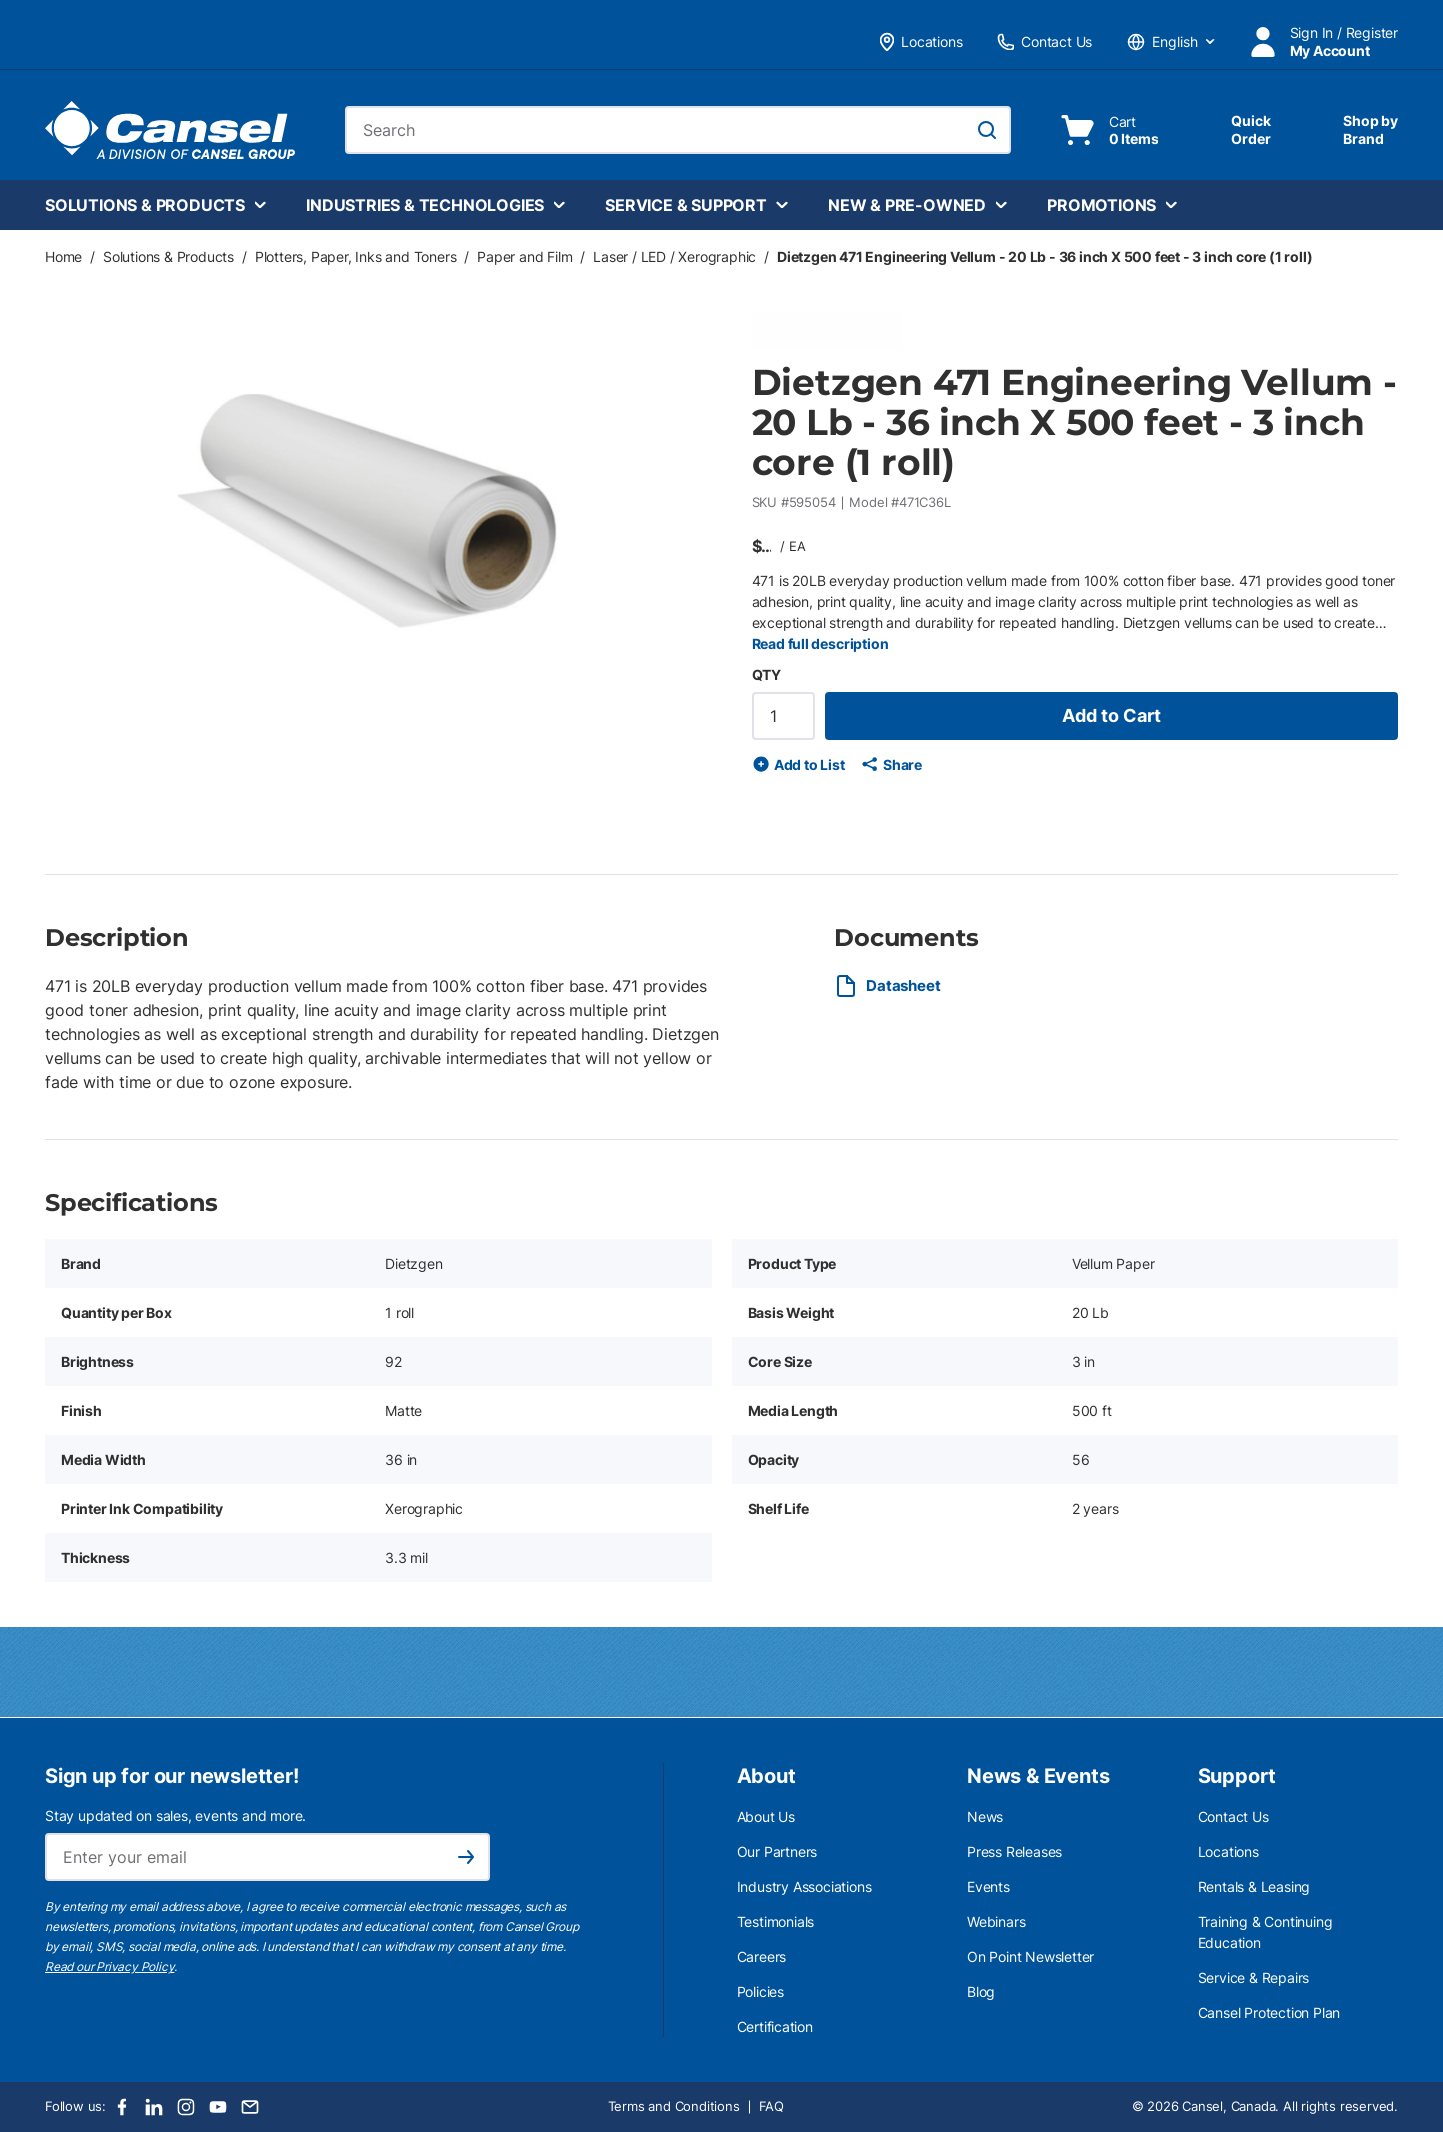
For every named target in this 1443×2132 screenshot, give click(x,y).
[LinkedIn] (154, 2107)
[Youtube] (218, 2107)
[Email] (250, 2107)
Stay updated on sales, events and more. (175, 1815)
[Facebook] (122, 2107)
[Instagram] (186, 2107)
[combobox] (678, 130)
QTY (766, 674)
